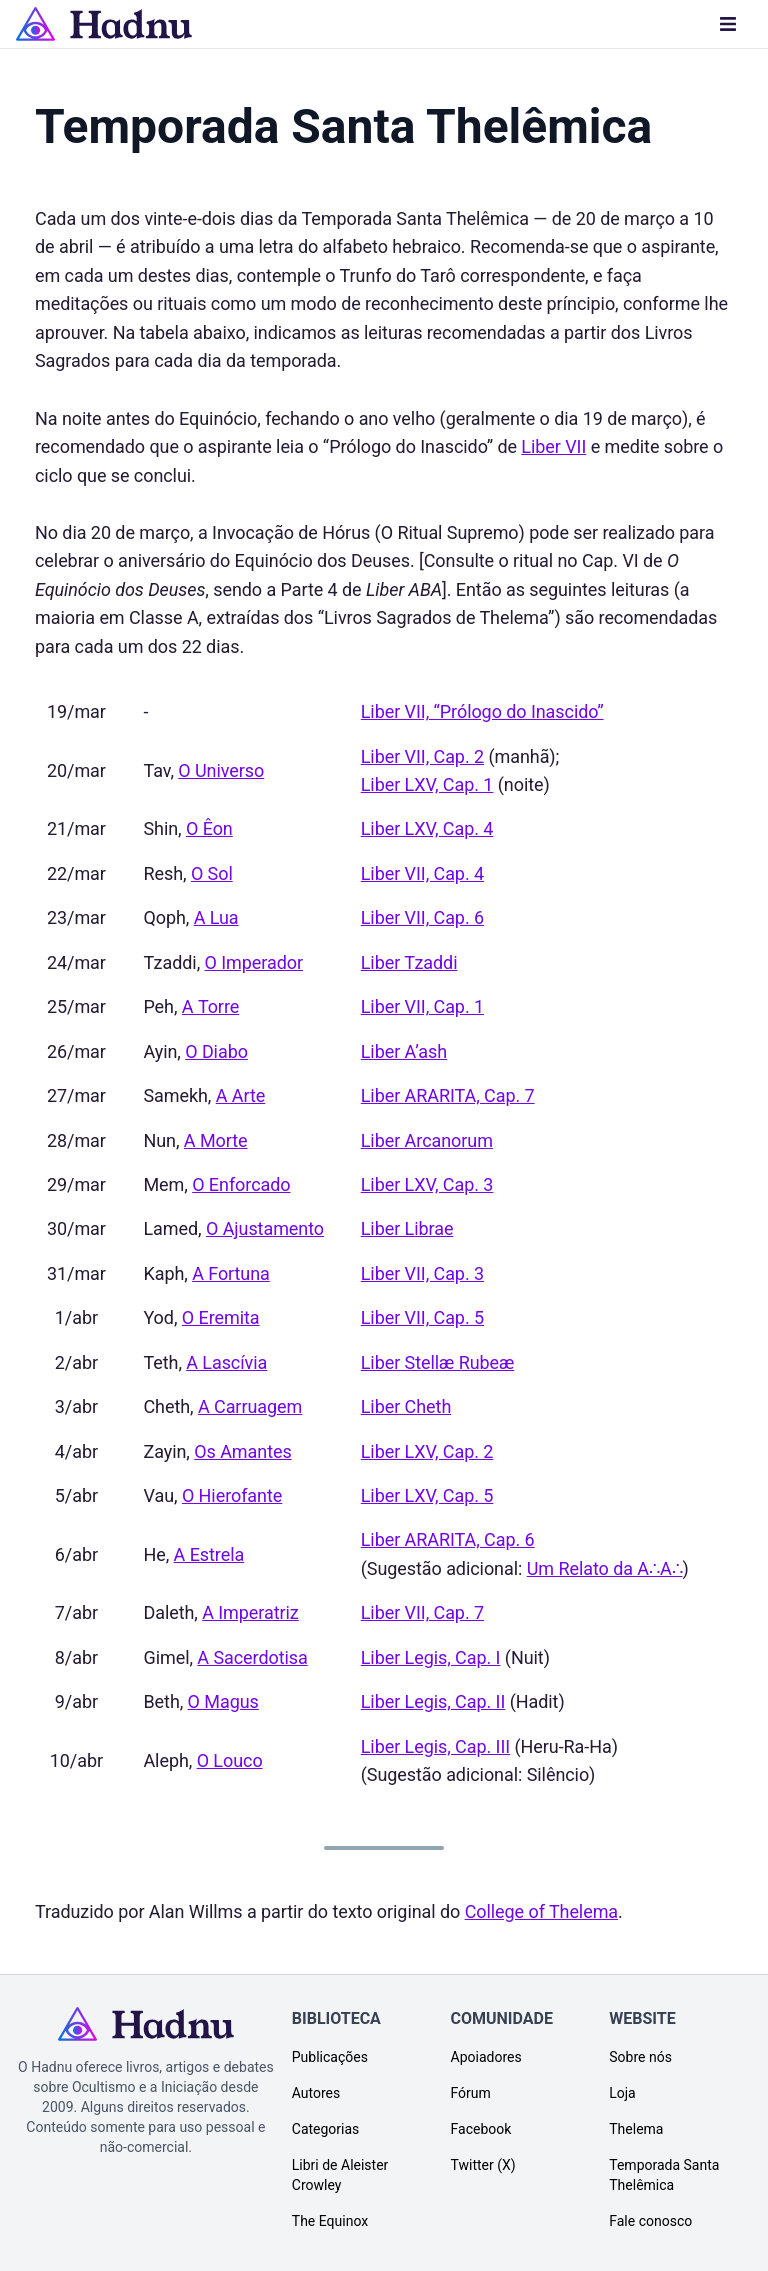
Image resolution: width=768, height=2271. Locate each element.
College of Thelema (541, 1911)
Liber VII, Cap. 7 (422, 1612)
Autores (316, 2093)
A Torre (210, 1006)
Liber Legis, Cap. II (433, 1701)
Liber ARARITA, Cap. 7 (448, 1095)
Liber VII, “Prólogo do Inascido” (482, 711)
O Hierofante (232, 1495)
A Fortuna (231, 1273)
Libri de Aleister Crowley (340, 2175)
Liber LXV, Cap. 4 (427, 828)
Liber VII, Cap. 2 (422, 756)
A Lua (216, 917)
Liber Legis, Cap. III (435, 1746)
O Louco (230, 1760)
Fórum (471, 2093)
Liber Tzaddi (409, 962)
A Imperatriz (250, 1612)
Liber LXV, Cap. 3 (427, 1184)
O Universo (221, 770)
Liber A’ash (404, 1051)
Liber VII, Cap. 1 (422, 1006)
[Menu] (728, 24)
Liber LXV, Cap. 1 (427, 784)
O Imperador (254, 962)
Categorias (326, 2129)
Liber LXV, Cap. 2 (427, 1451)
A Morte (216, 1140)
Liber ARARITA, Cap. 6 (448, 1539)
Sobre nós (640, 2057)
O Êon (209, 828)
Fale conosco (650, 2221)
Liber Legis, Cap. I (431, 1657)
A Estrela (209, 1554)
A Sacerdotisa (252, 1657)
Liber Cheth (406, 1406)
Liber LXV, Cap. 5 (427, 1495)
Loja (622, 2093)
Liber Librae (407, 1228)
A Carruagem (250, 1406)
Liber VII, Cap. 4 (422, 873)
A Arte (241, 1095)
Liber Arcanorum (427, 1140)
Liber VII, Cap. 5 (422, 1317)
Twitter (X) (483, 2165)
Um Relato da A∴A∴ (605, 1568)
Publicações (330, 2057)
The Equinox (330, 2221)
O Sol (212, 873)
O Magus (223, 1701)
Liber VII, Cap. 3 (422, 1273)
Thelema (636, 2129)
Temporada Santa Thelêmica (664, 2175)
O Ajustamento (265, 1228)
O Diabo (216, 1051)
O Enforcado (241, 1184)
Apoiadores (486, 2057)
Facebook (481, 2129)
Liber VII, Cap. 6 (422, 917)
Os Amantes (242, 1451)
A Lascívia (226, 1362)
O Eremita (221, 1317)
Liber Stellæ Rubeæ (437, 1362)
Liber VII (553, 446)
